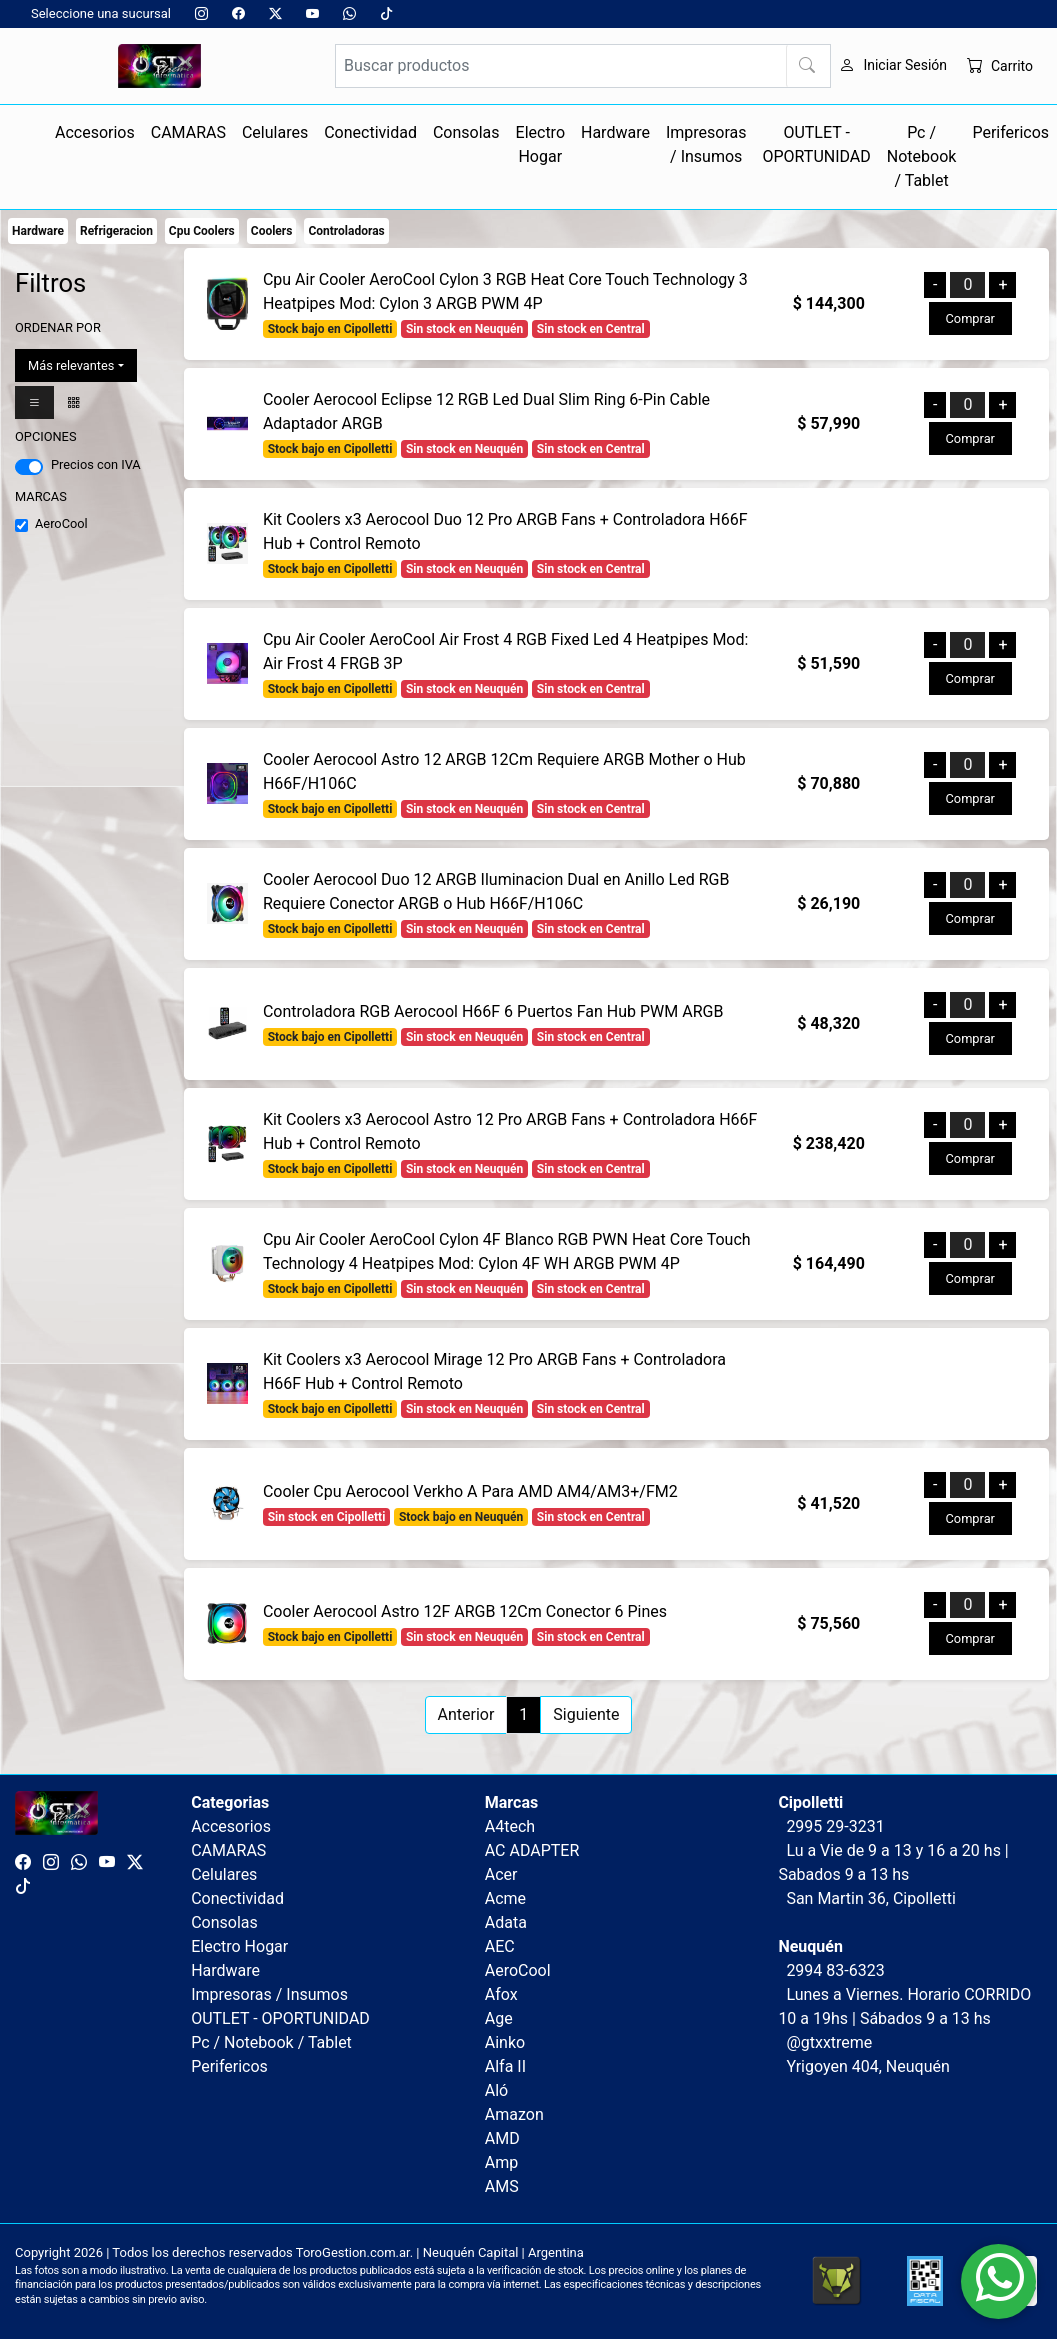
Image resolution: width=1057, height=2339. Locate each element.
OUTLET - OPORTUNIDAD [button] (816, 144)
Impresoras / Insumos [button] (706, 144)
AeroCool (61, 523)
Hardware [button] (615, 132)
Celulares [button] (275, 132)
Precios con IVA (96, 464)
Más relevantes (71, 365)
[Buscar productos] (583, 66)
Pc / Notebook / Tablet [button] (922, 156)
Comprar (970, 318)
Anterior (466, 1714)
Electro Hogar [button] (540, 144)
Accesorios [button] (95, 132)
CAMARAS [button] (188, 132)
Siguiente (586, 1714)
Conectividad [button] (370, 132)
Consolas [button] (466, 132)
